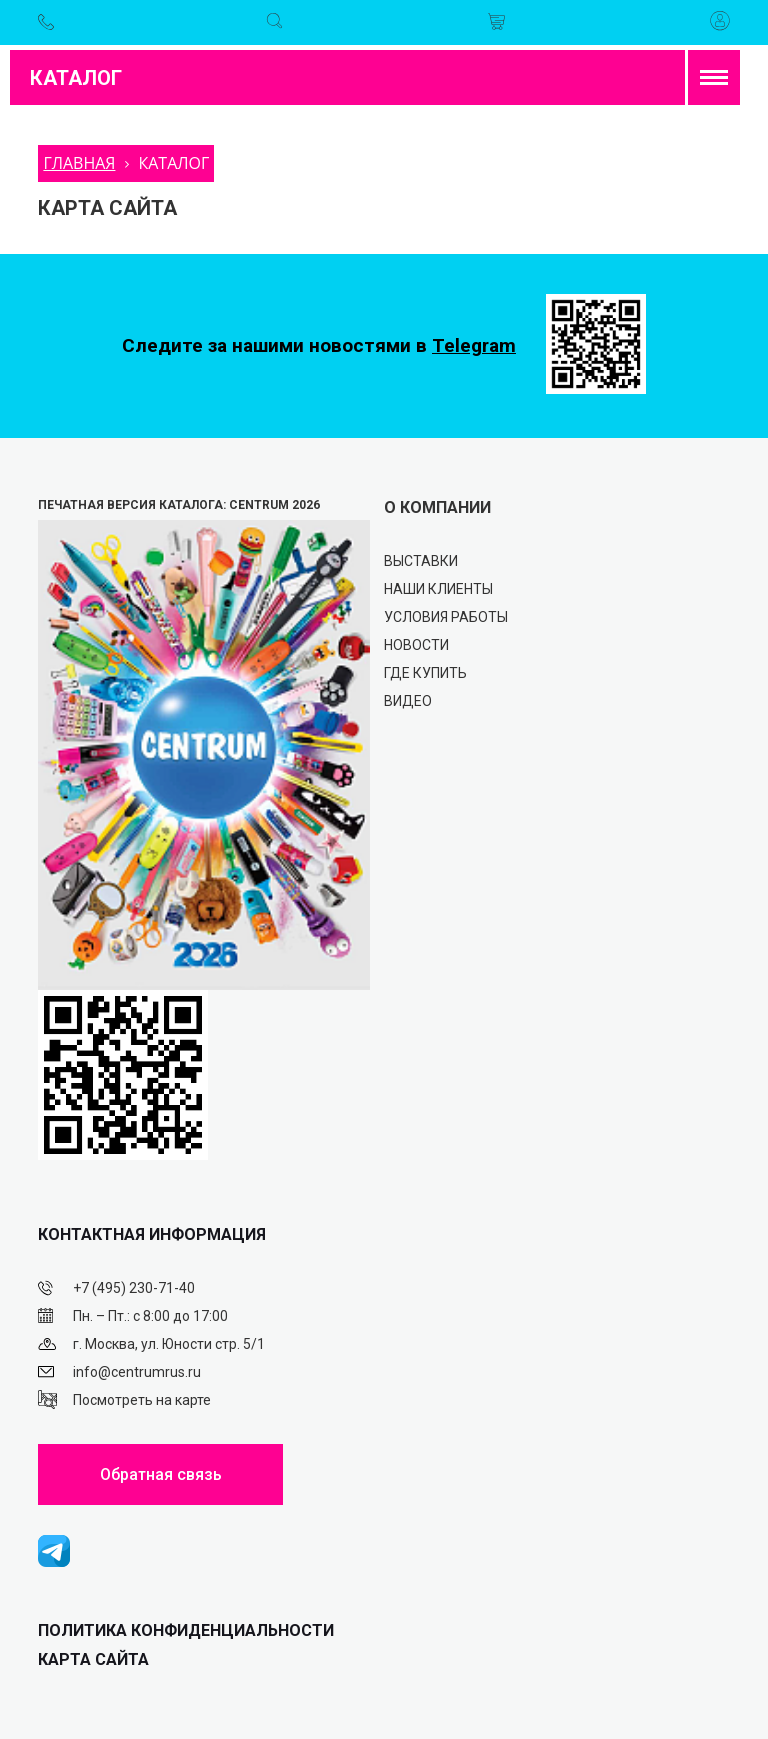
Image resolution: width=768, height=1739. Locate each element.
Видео (408, 701)
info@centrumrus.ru (137, 1372)
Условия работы (446, 617)
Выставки (421, 561)
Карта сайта (93, 1659)
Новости (416, 645)
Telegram (474, 345)
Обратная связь (161, 1474)
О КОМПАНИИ (437, 507)
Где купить (425, 673)
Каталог (76, 78)
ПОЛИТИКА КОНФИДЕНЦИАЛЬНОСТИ (186, 1630)
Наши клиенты (438, 589)
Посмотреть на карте (142, 1400)
